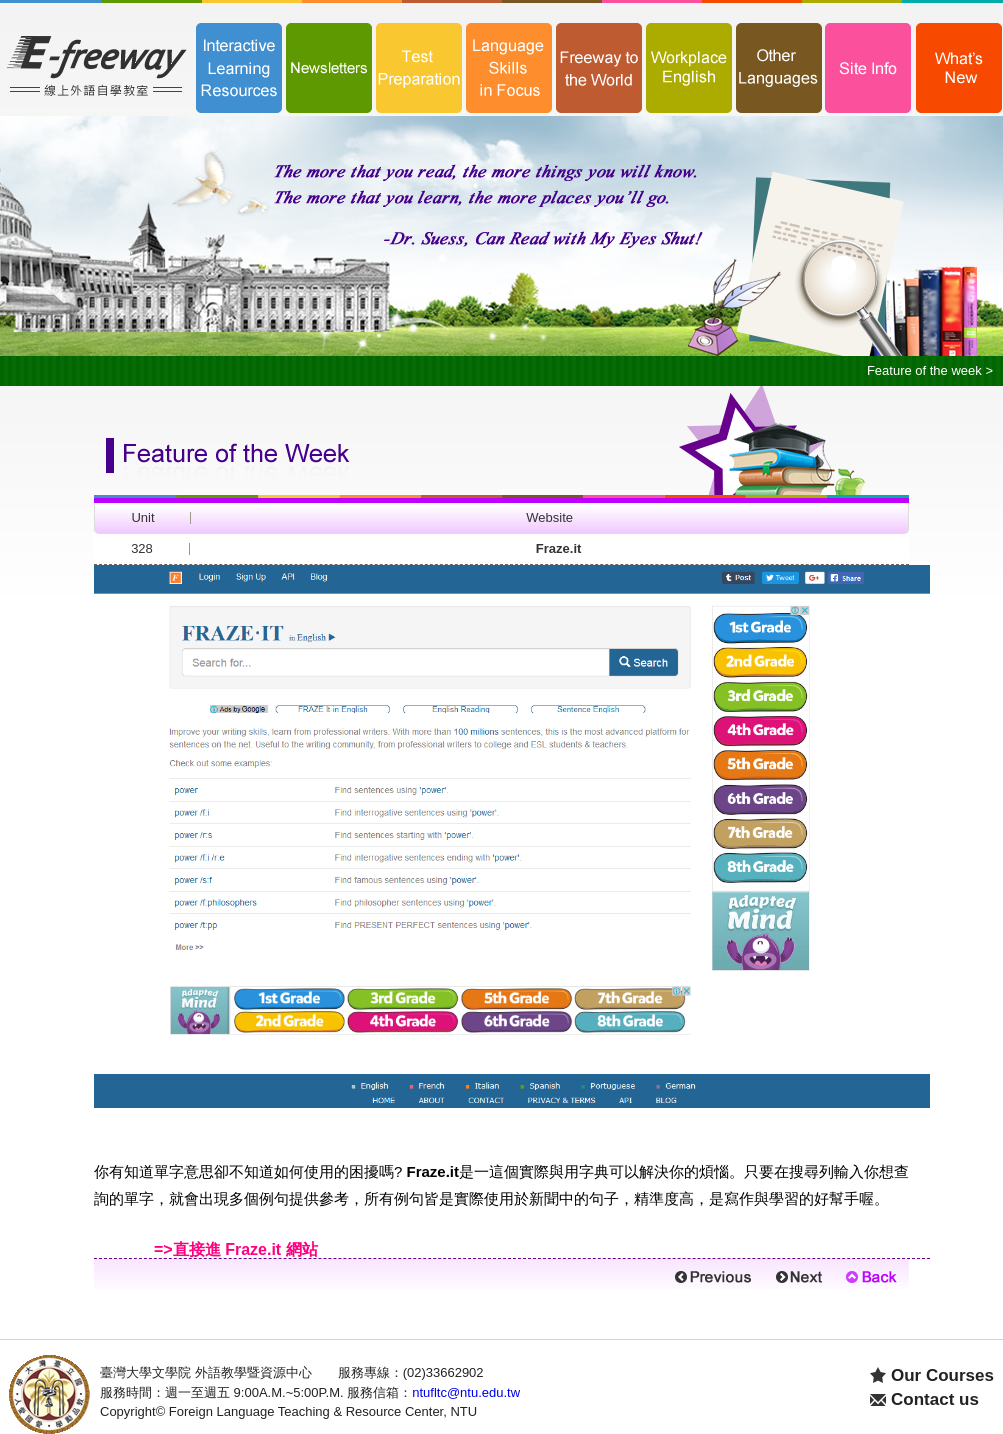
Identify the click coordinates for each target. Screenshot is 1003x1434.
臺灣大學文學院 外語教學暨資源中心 (206, 1372)
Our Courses (942, 1375)
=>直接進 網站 (236, 1249)
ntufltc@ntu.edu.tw (466, 1392)
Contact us (935, 1399)
